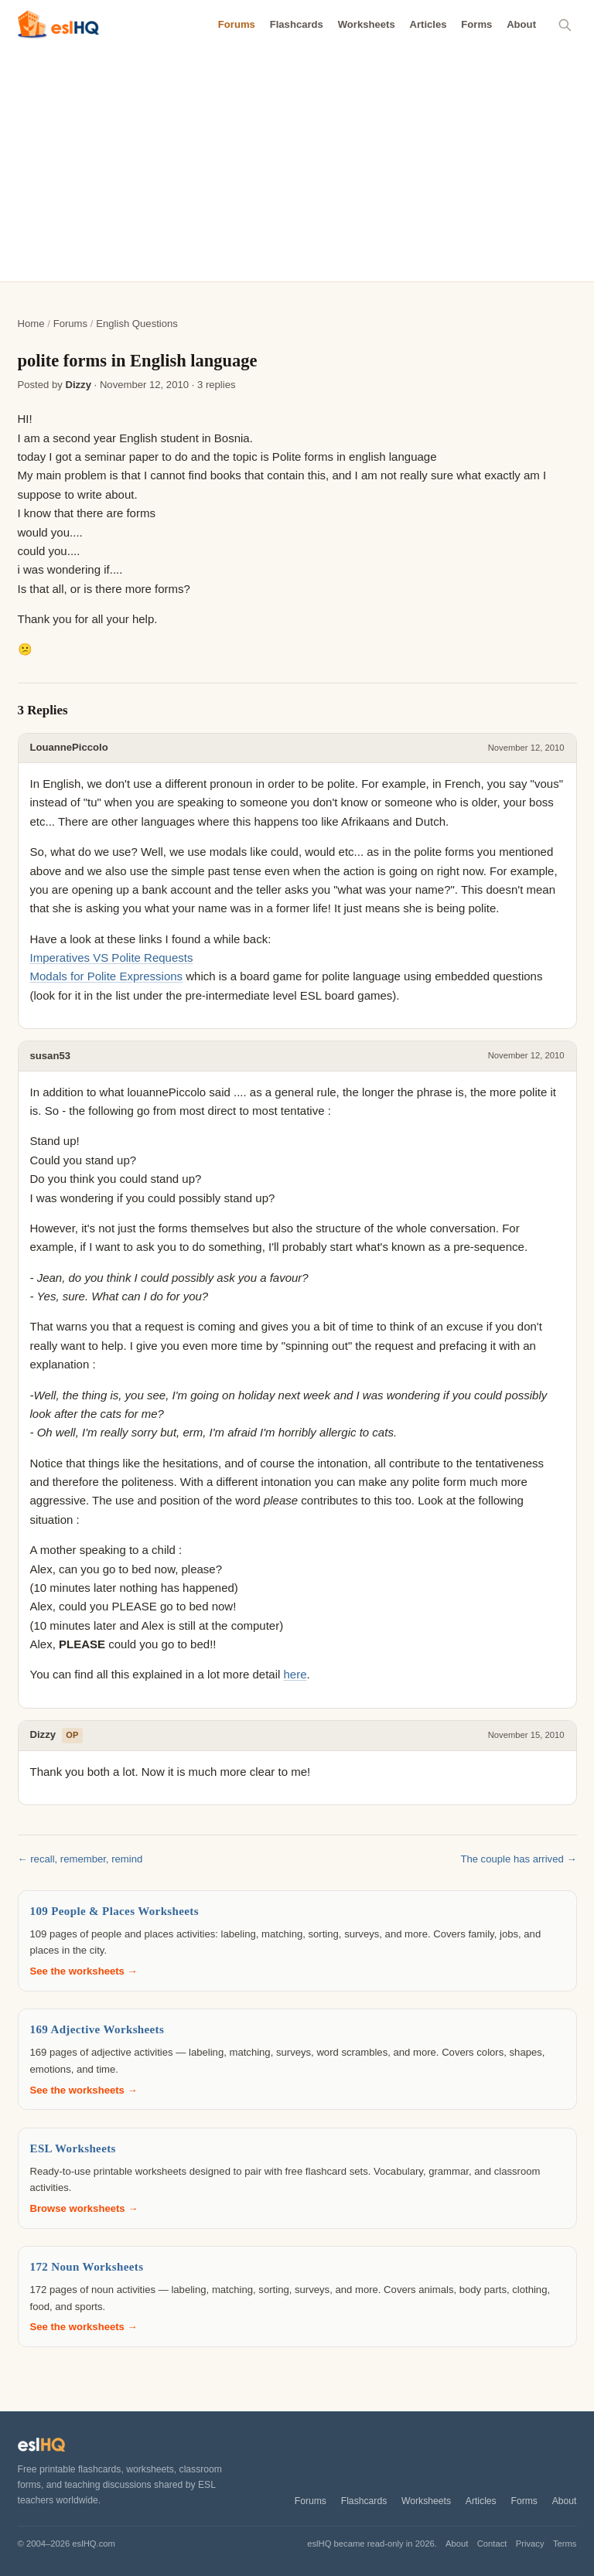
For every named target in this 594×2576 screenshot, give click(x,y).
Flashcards (296, 24)
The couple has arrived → (518, 1859)
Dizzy (78, 384)
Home (31, 323)
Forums (236, 24)
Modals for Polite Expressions (106, 976)
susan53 (50, 1055)
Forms (476, 24)
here (295, 1674)
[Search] (565, 24)
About (521, 24)
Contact (492, 2543)
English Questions (137, 323)
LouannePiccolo (69, 747)
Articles (427, 24)
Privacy (530, 2543)
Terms (565, 2543)
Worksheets (366, 24)
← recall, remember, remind (80, 1859)
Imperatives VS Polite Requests (111, 957)
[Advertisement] (297, 165)
